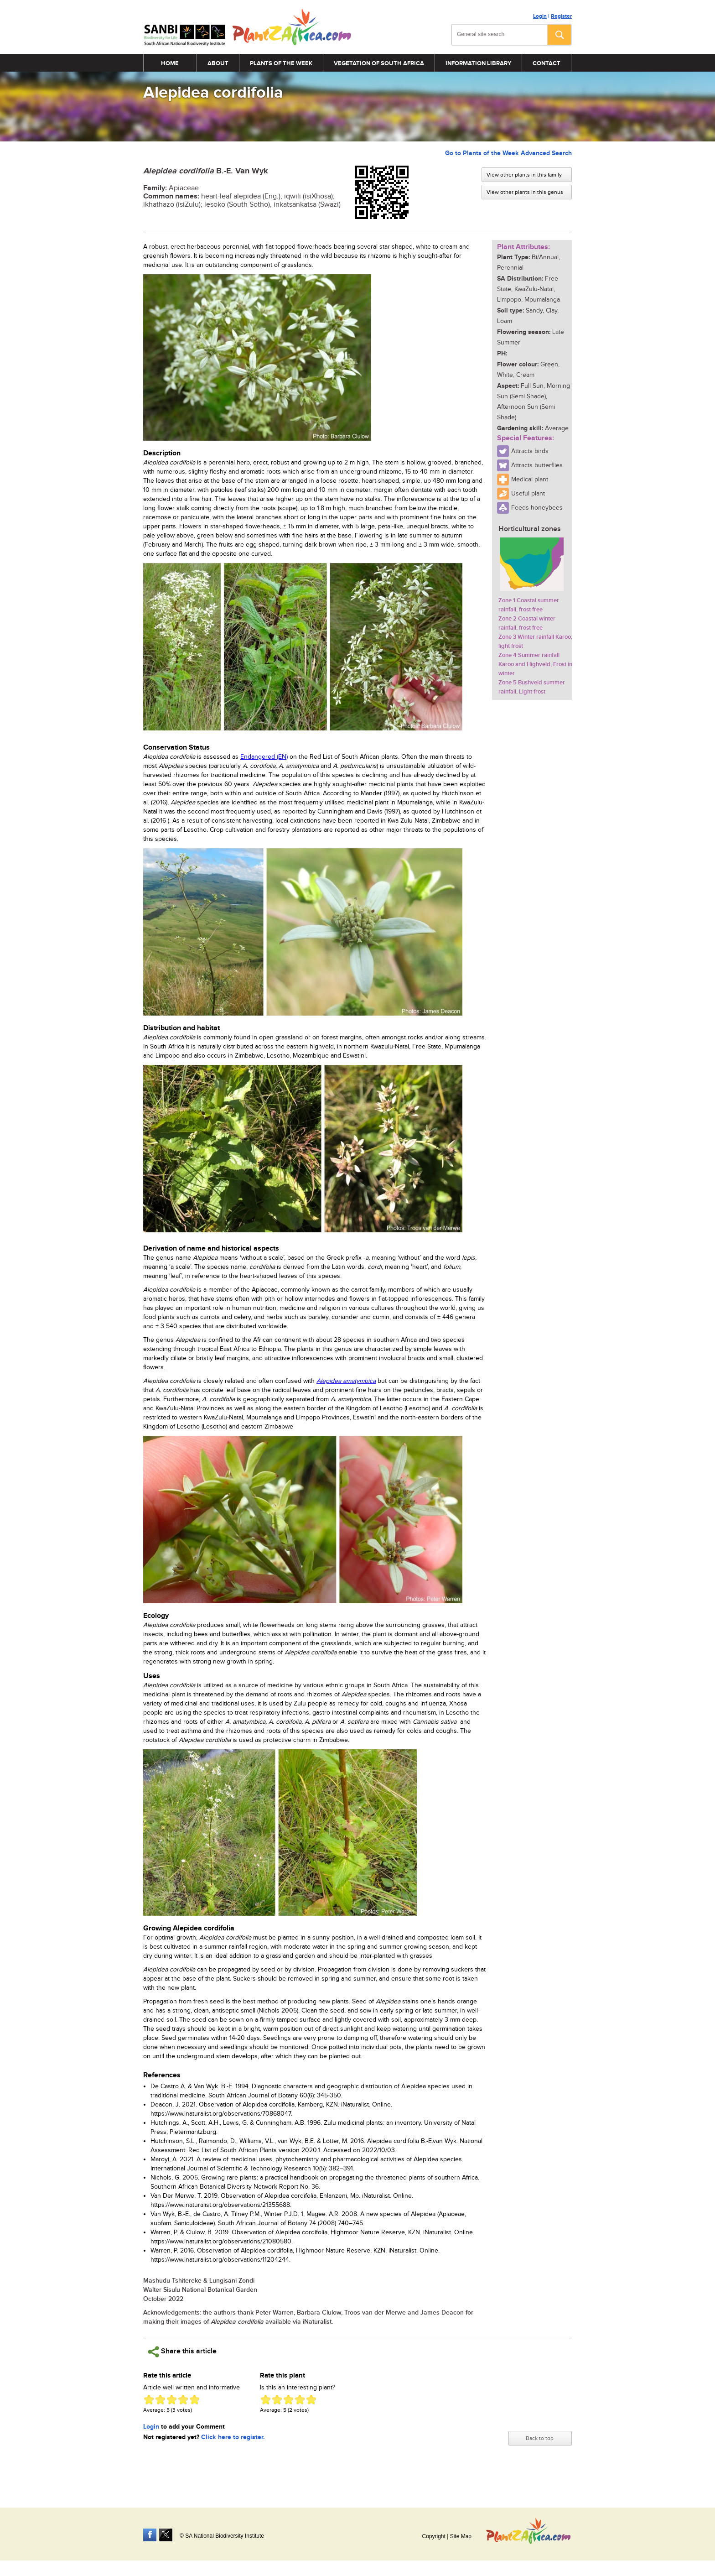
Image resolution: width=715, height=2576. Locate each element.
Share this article (182, 2351)
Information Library (478, 63)
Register (561, 16)
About (217, 63)
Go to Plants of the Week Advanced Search (508, 153)
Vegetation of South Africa (379, 63)
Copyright (433, 2533)
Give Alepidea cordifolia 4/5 (183, 2399)
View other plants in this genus (527, 192)
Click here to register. (233, 2437)
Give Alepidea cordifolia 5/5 (194, 2399)
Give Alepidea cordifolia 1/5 (149, 2399)
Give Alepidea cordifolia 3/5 (171, 2399)
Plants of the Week (281, 63)
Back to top (540, 2434)
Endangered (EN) (264, 757)
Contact (546, 63)
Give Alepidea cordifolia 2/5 (160, 2399)
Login (540, 16)
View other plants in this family (526, 175)
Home (170, 63)
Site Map (460, 2533)
